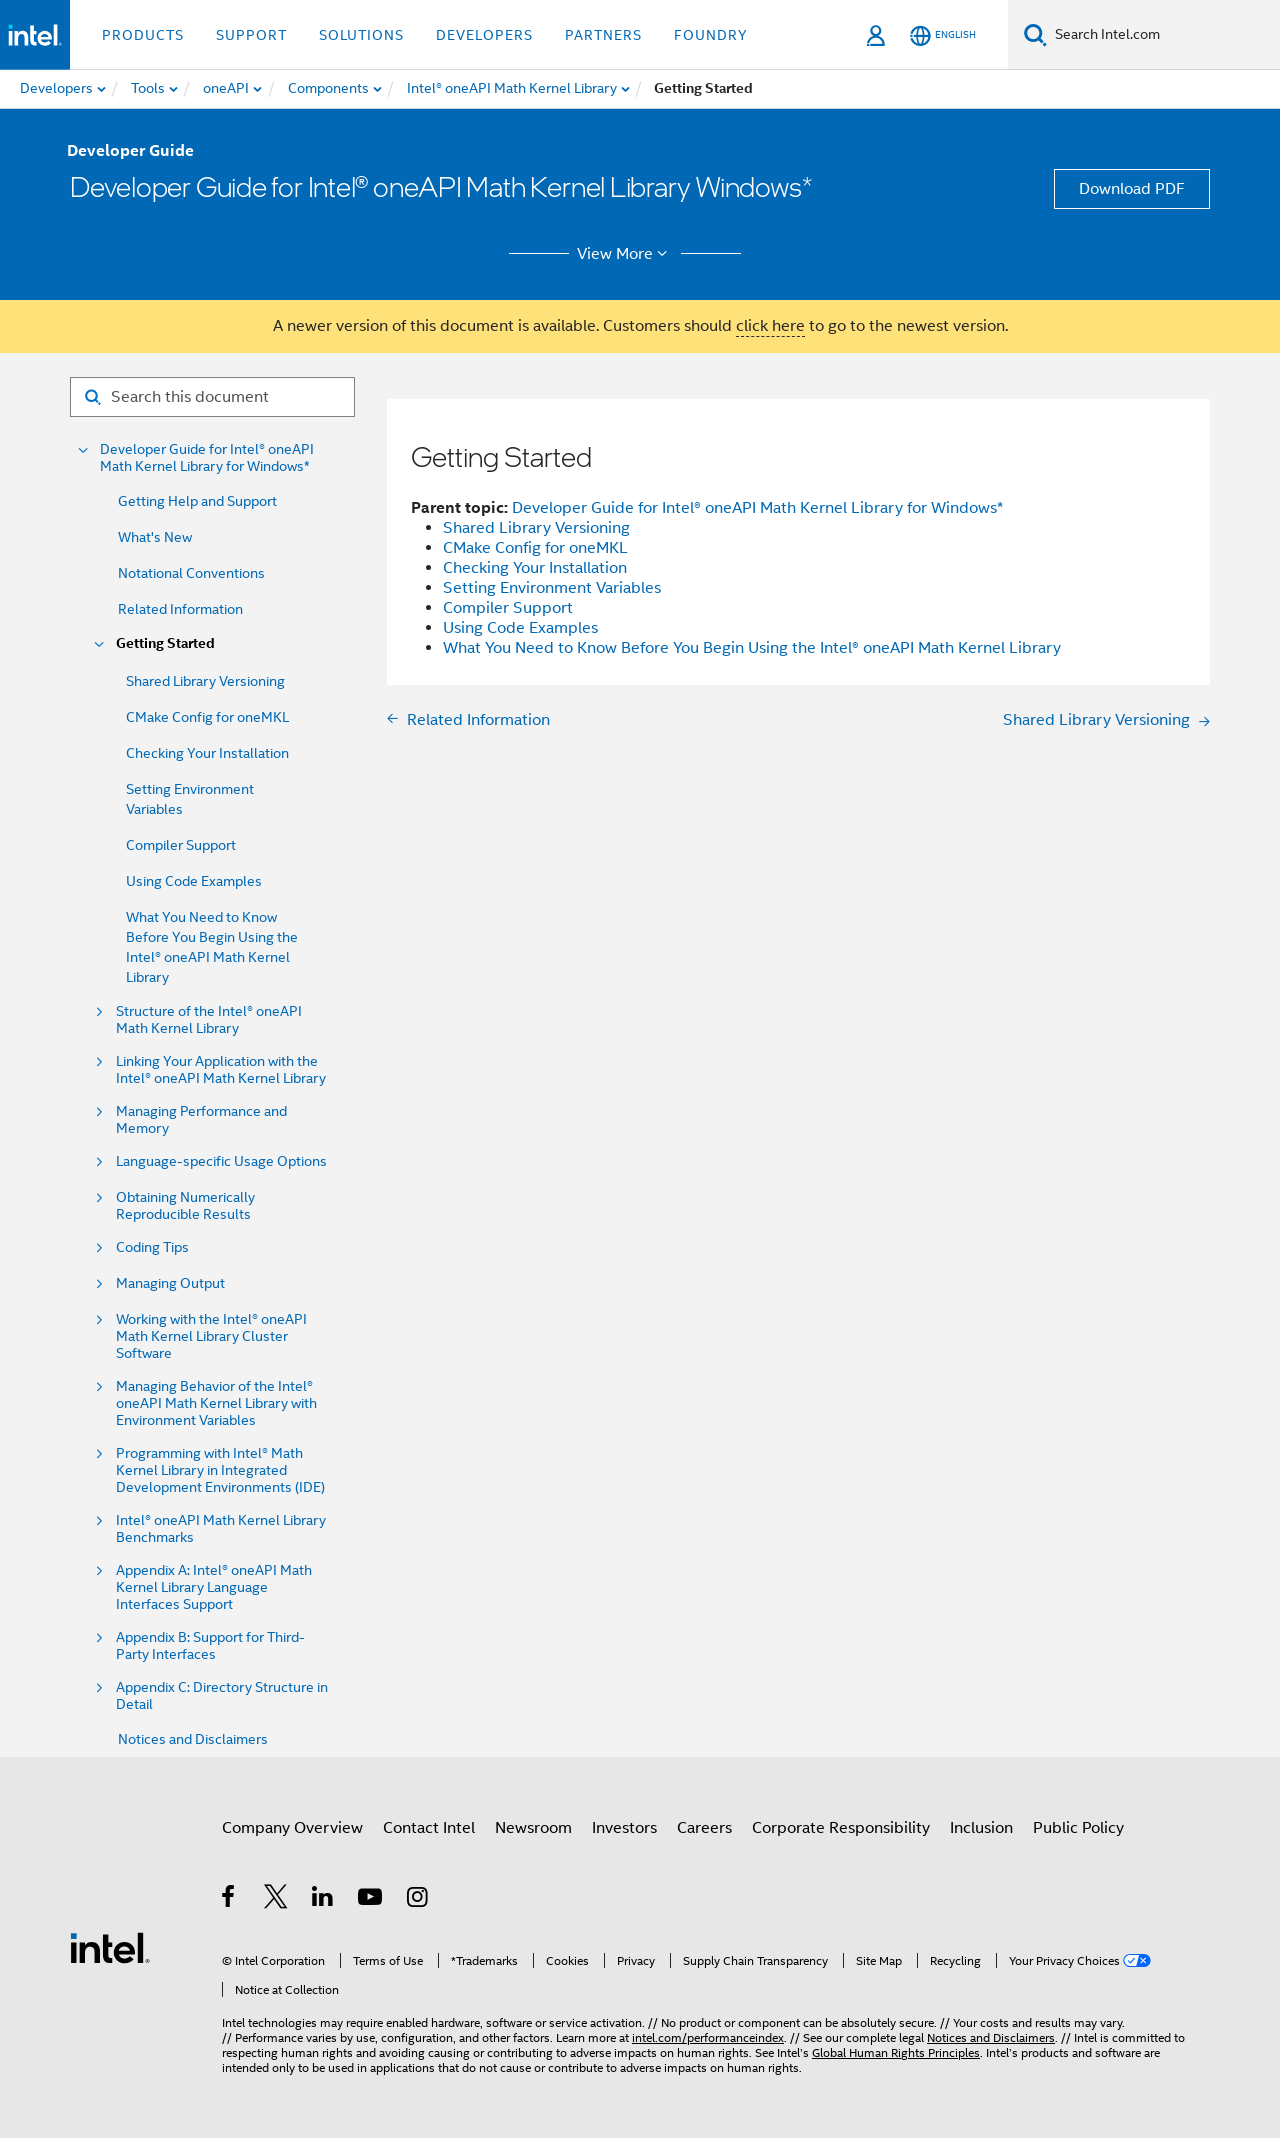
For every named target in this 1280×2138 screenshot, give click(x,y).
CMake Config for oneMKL (207, 717)
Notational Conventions (191, 573)
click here (770, 326)
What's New (155, 537)
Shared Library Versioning (205, 681)
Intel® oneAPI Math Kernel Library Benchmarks (221, 1529)
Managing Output (170, 1283)
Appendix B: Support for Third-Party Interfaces (210, 1646)
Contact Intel (429, 1828)
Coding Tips (152, 1247)
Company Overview (292, 1828)
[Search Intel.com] (1163, 35)
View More (625, 254)
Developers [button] (484, 35)
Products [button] (143, 35)
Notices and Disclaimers (193, 1739)
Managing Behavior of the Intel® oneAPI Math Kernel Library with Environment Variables (216, 1403)
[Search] (1035, 34)
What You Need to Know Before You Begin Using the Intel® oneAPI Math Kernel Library (752, 648)
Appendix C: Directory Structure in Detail (222, 1696)
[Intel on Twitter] (276, 1900)
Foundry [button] (711, 35)
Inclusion (981, 1828)
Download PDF (1132, 189)
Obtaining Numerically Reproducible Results (185, 1206)
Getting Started (165, 643)
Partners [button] (603, 35)
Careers (704, 1828)
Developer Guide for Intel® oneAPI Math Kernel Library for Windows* (207, 458)
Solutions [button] (361, 35)
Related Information (180, 609)
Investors (624, 1828)
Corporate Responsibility (841, 1828)
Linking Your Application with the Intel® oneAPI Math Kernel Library (221, 1070)
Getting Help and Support (197, 501)
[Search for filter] (212, 397)
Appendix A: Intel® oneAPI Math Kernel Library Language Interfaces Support (214, 1587)
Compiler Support (181, 845)
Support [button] (251, 35)
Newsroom (533, 1828)
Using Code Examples (194, 881)
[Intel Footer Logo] (110, 1947)
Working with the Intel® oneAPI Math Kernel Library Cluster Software (211, 1336)
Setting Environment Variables (552, 588)
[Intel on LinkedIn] (323, 1900)
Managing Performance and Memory (201, 1120)
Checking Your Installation (207, 753)
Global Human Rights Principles (896, 2052)
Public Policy (1078, 1828)
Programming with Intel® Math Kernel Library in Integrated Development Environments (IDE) (220, 1470)
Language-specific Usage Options (221, 1161)
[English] (943, 35)
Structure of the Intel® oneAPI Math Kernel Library (209, 1020)
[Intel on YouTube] (371, 1900)
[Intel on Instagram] (418, 1900)
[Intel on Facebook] (229, 1900)
